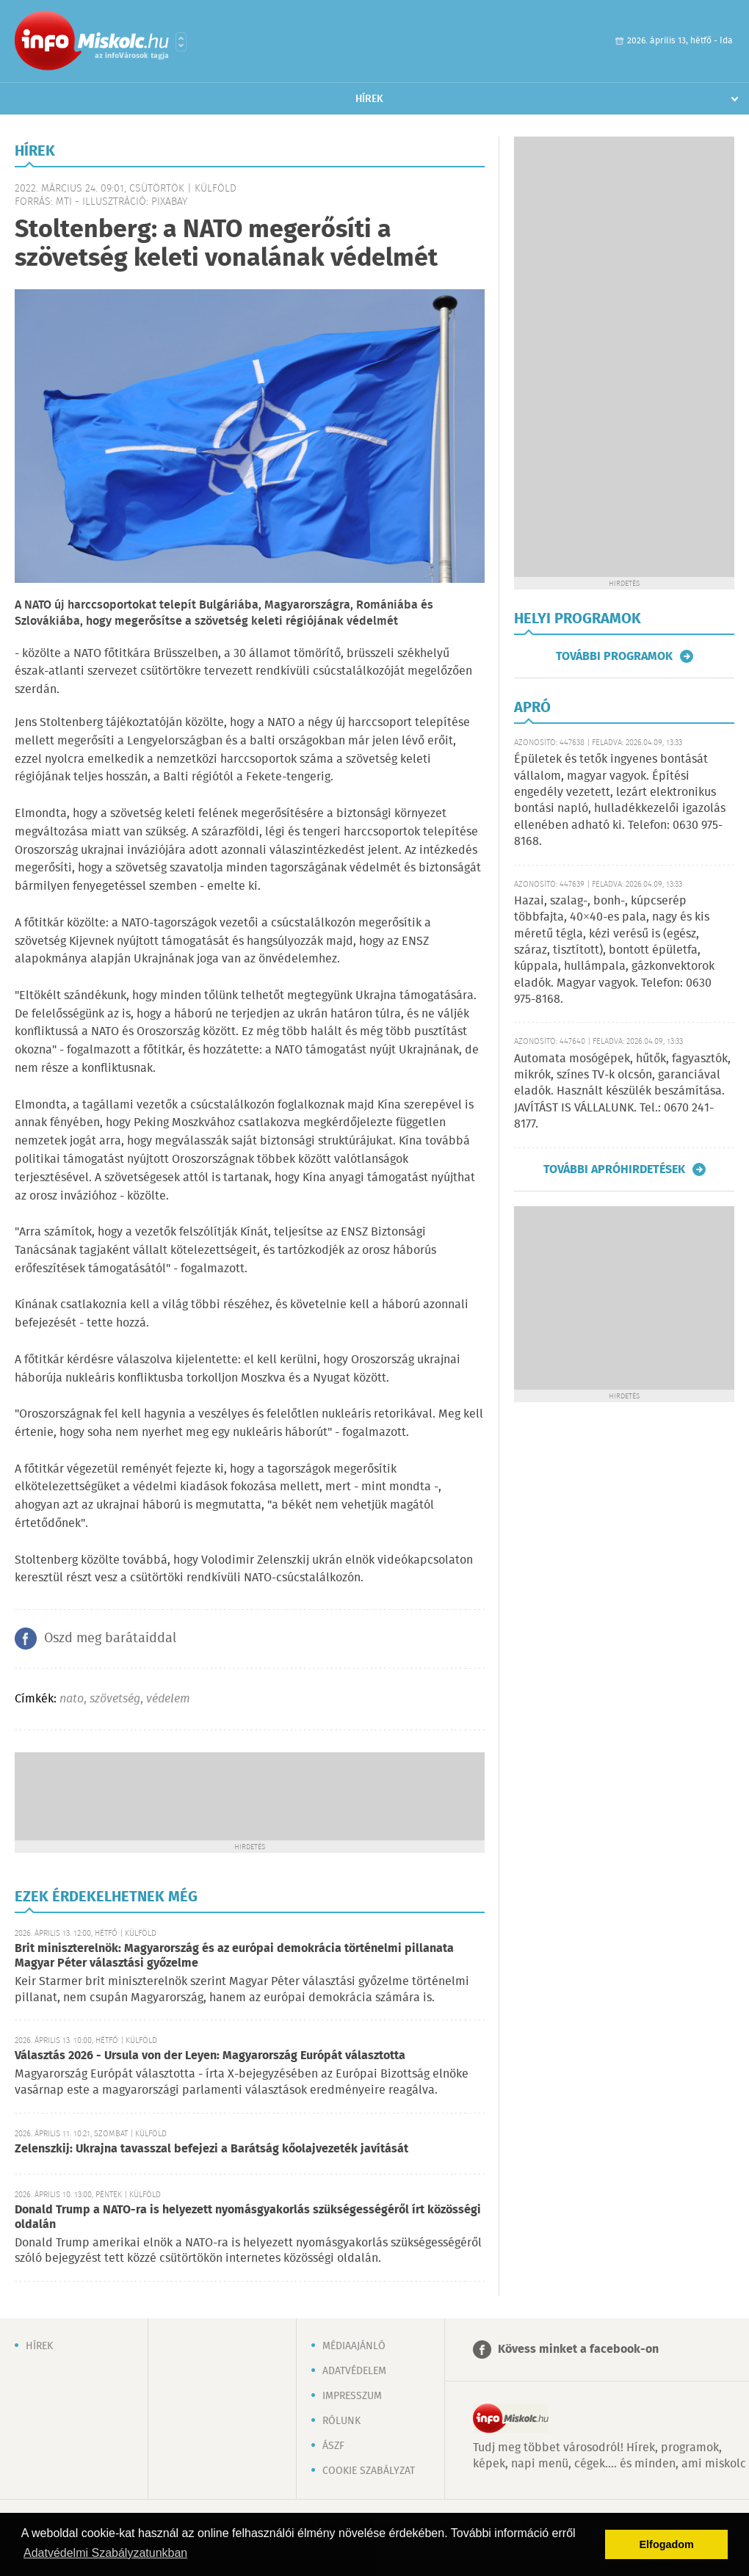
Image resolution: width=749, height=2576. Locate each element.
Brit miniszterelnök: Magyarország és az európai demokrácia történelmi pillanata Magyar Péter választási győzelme (234, 1956)
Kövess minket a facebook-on (578, 2349)
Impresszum (352, 2396)
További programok (614, 656)
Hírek (369, 99)
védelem (168, 1699)
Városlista (181, 41)
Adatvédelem (354, 2371)
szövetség (115, 1699)
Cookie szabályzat (368, 2471)
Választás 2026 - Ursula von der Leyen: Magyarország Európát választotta (210, 2056)
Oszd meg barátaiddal (110, 1638)
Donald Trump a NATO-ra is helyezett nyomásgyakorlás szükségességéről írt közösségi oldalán (248, 2217)
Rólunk (341, 2421)
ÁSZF (333, 2446)
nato (71, 1699)
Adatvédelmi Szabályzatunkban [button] (105, 2553)
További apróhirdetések (614, 1169)
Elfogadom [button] (667, 2544)
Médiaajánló (354, 2346)
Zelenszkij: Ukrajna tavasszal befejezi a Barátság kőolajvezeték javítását (211, 2149)
